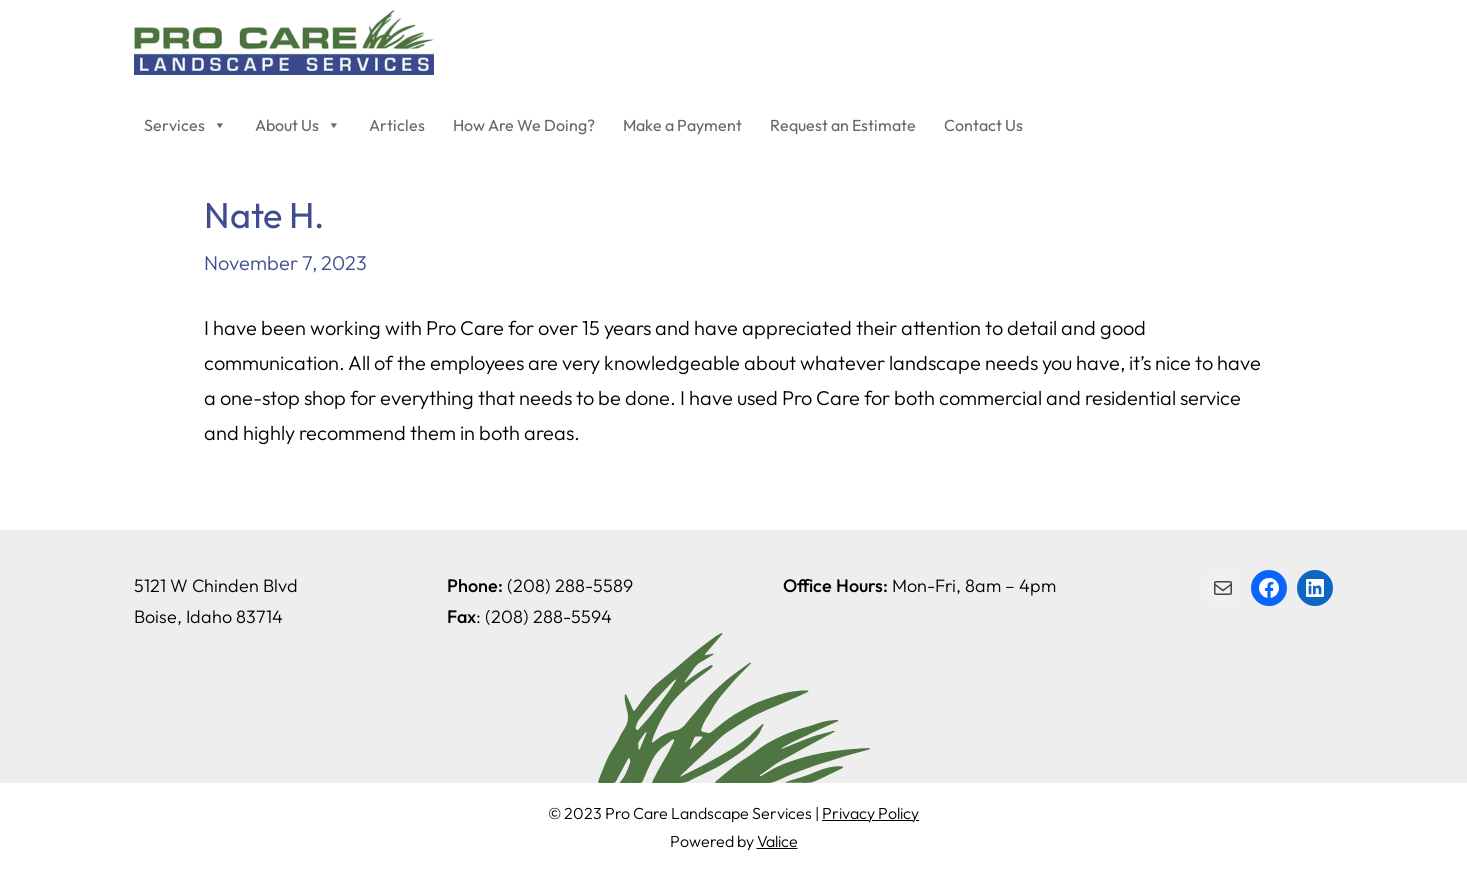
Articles (397, 125)
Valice (777, 841)
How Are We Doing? (524, 125)
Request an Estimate (843, 125)
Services (185, 125)
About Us (298, 125)
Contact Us (983, 125)
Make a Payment (682, 125)
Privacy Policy (870, 813)
